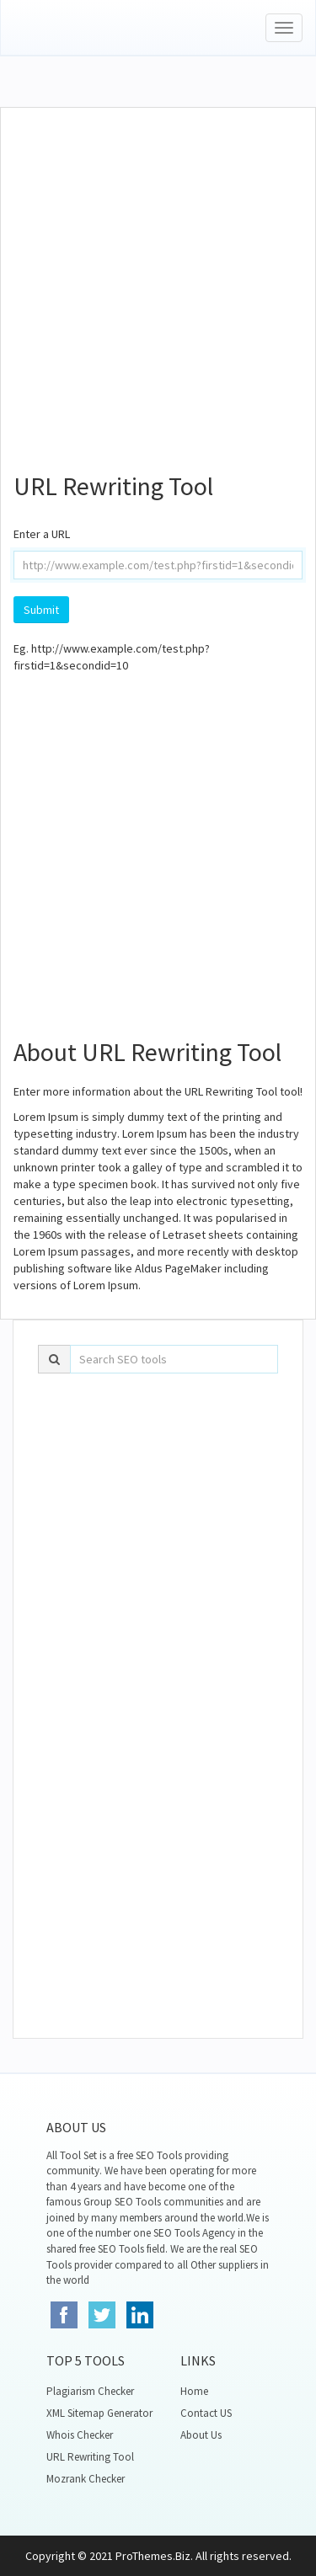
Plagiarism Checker (90, 2391)
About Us (201, 2435)
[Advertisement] (158, 282)
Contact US (206, 2413)
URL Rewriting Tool (90, 2457)
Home (194, 2391)
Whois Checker (79, 2435)
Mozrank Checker (85, 2479)
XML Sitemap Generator (99, 2413)
